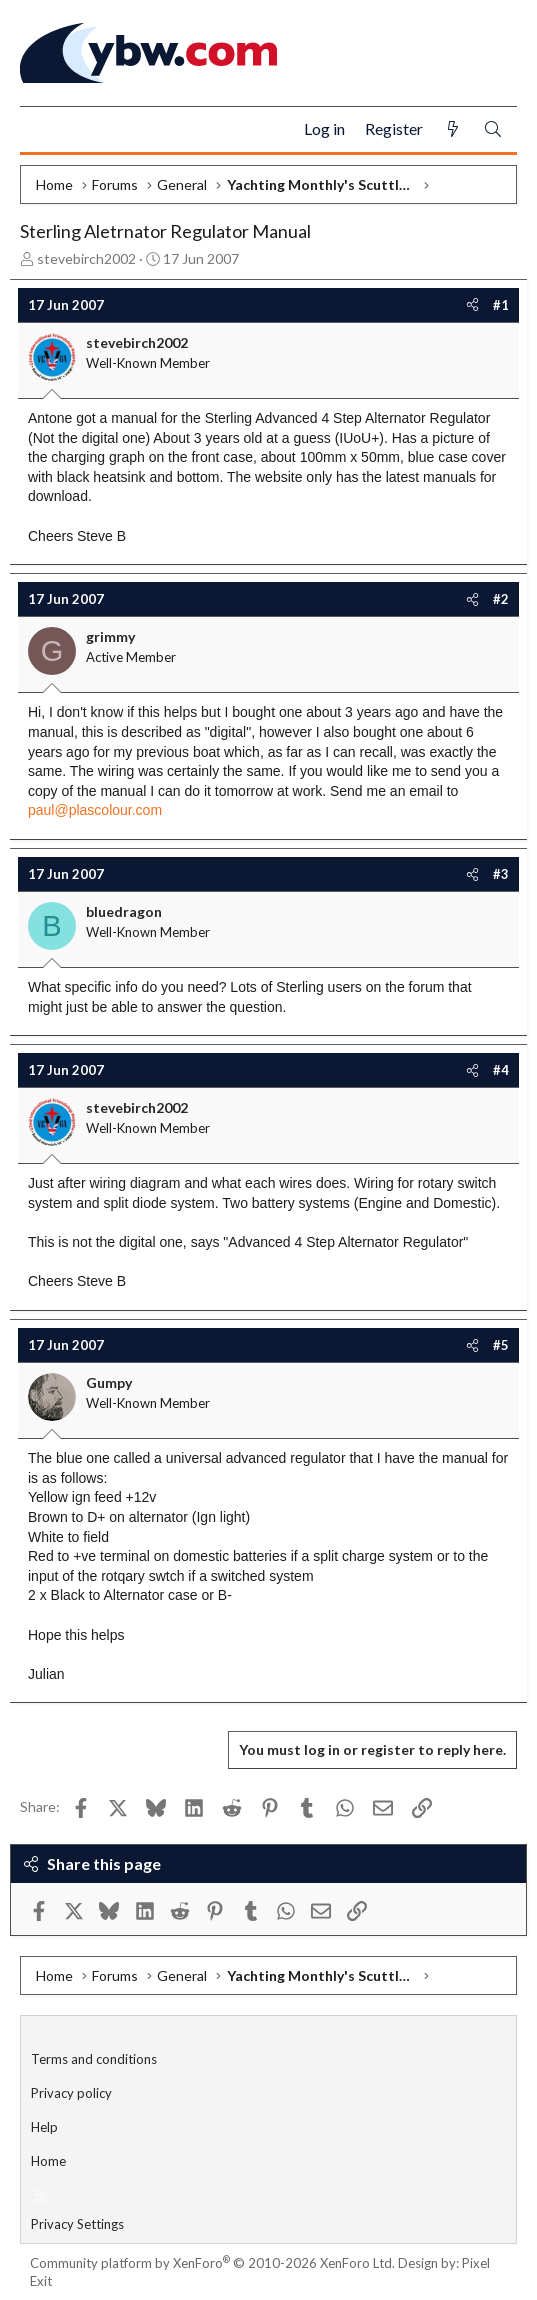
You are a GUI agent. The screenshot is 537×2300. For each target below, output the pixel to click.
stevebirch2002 (86, 258)
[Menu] (43, 130)
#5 (501, 1345)
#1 (501, 305)
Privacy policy (71, 2093)
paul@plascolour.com (95, 810)
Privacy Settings (77, 2224)
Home (48, 2161)
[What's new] (453, 129)
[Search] (493, 129)
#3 (501, 874)
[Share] (472, 305)
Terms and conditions (94, 2059)
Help (44, 2127)
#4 (501, 1070)
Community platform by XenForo (212, 2263)
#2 (501, 599)
